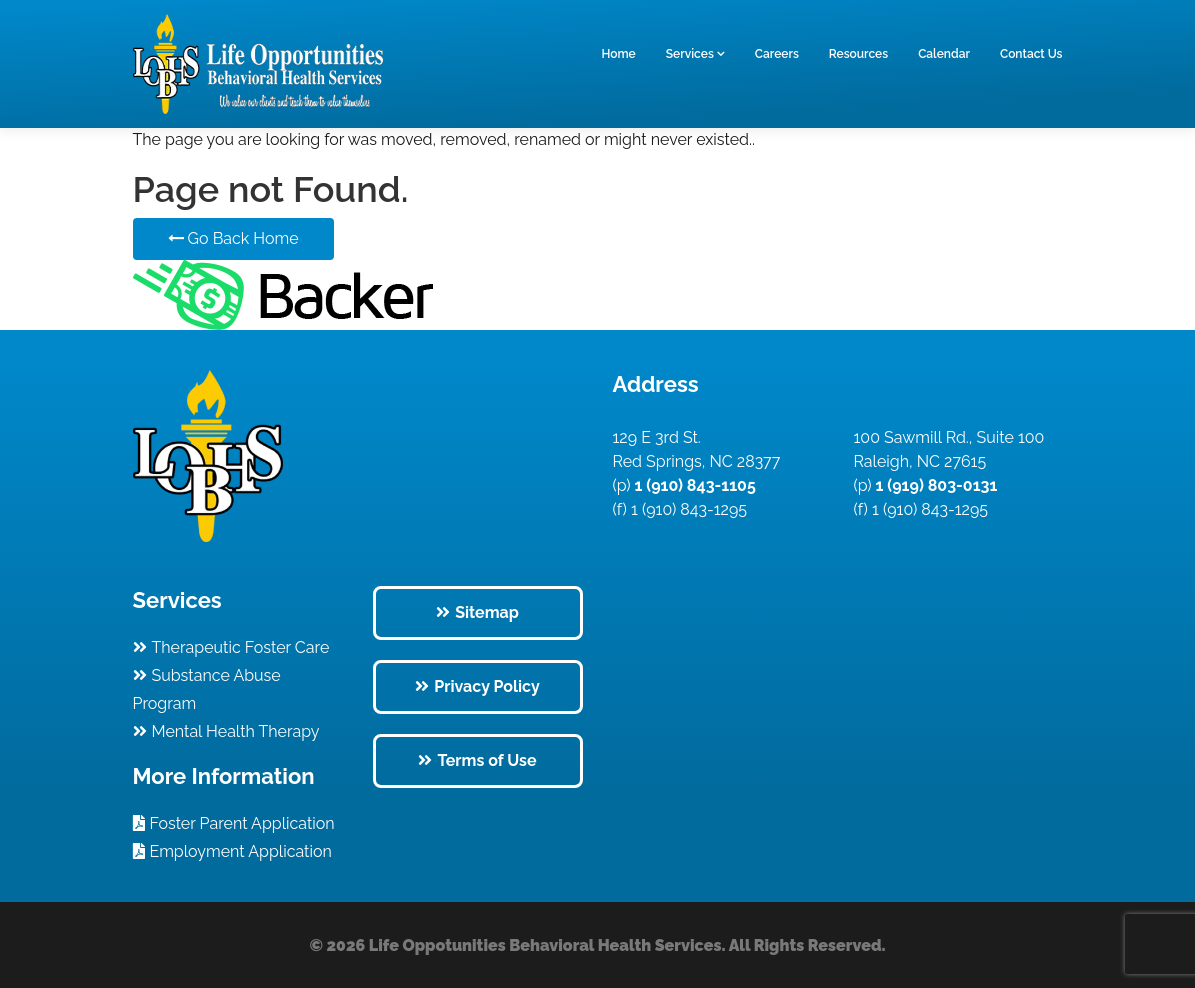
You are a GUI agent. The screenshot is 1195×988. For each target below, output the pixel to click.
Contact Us (1031, 54)
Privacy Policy (486, 686)
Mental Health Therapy (236, 731)
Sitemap (487, 612)
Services (690, 54)
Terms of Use (486, 760)
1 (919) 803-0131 (935, 485)
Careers (777, 54)
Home (618, 54)
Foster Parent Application (242, 823)
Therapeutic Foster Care (241, 647)
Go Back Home (233, 238)
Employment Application (241, 851)
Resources (858, 54)
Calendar (944, 54)
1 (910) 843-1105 (693, 485)
